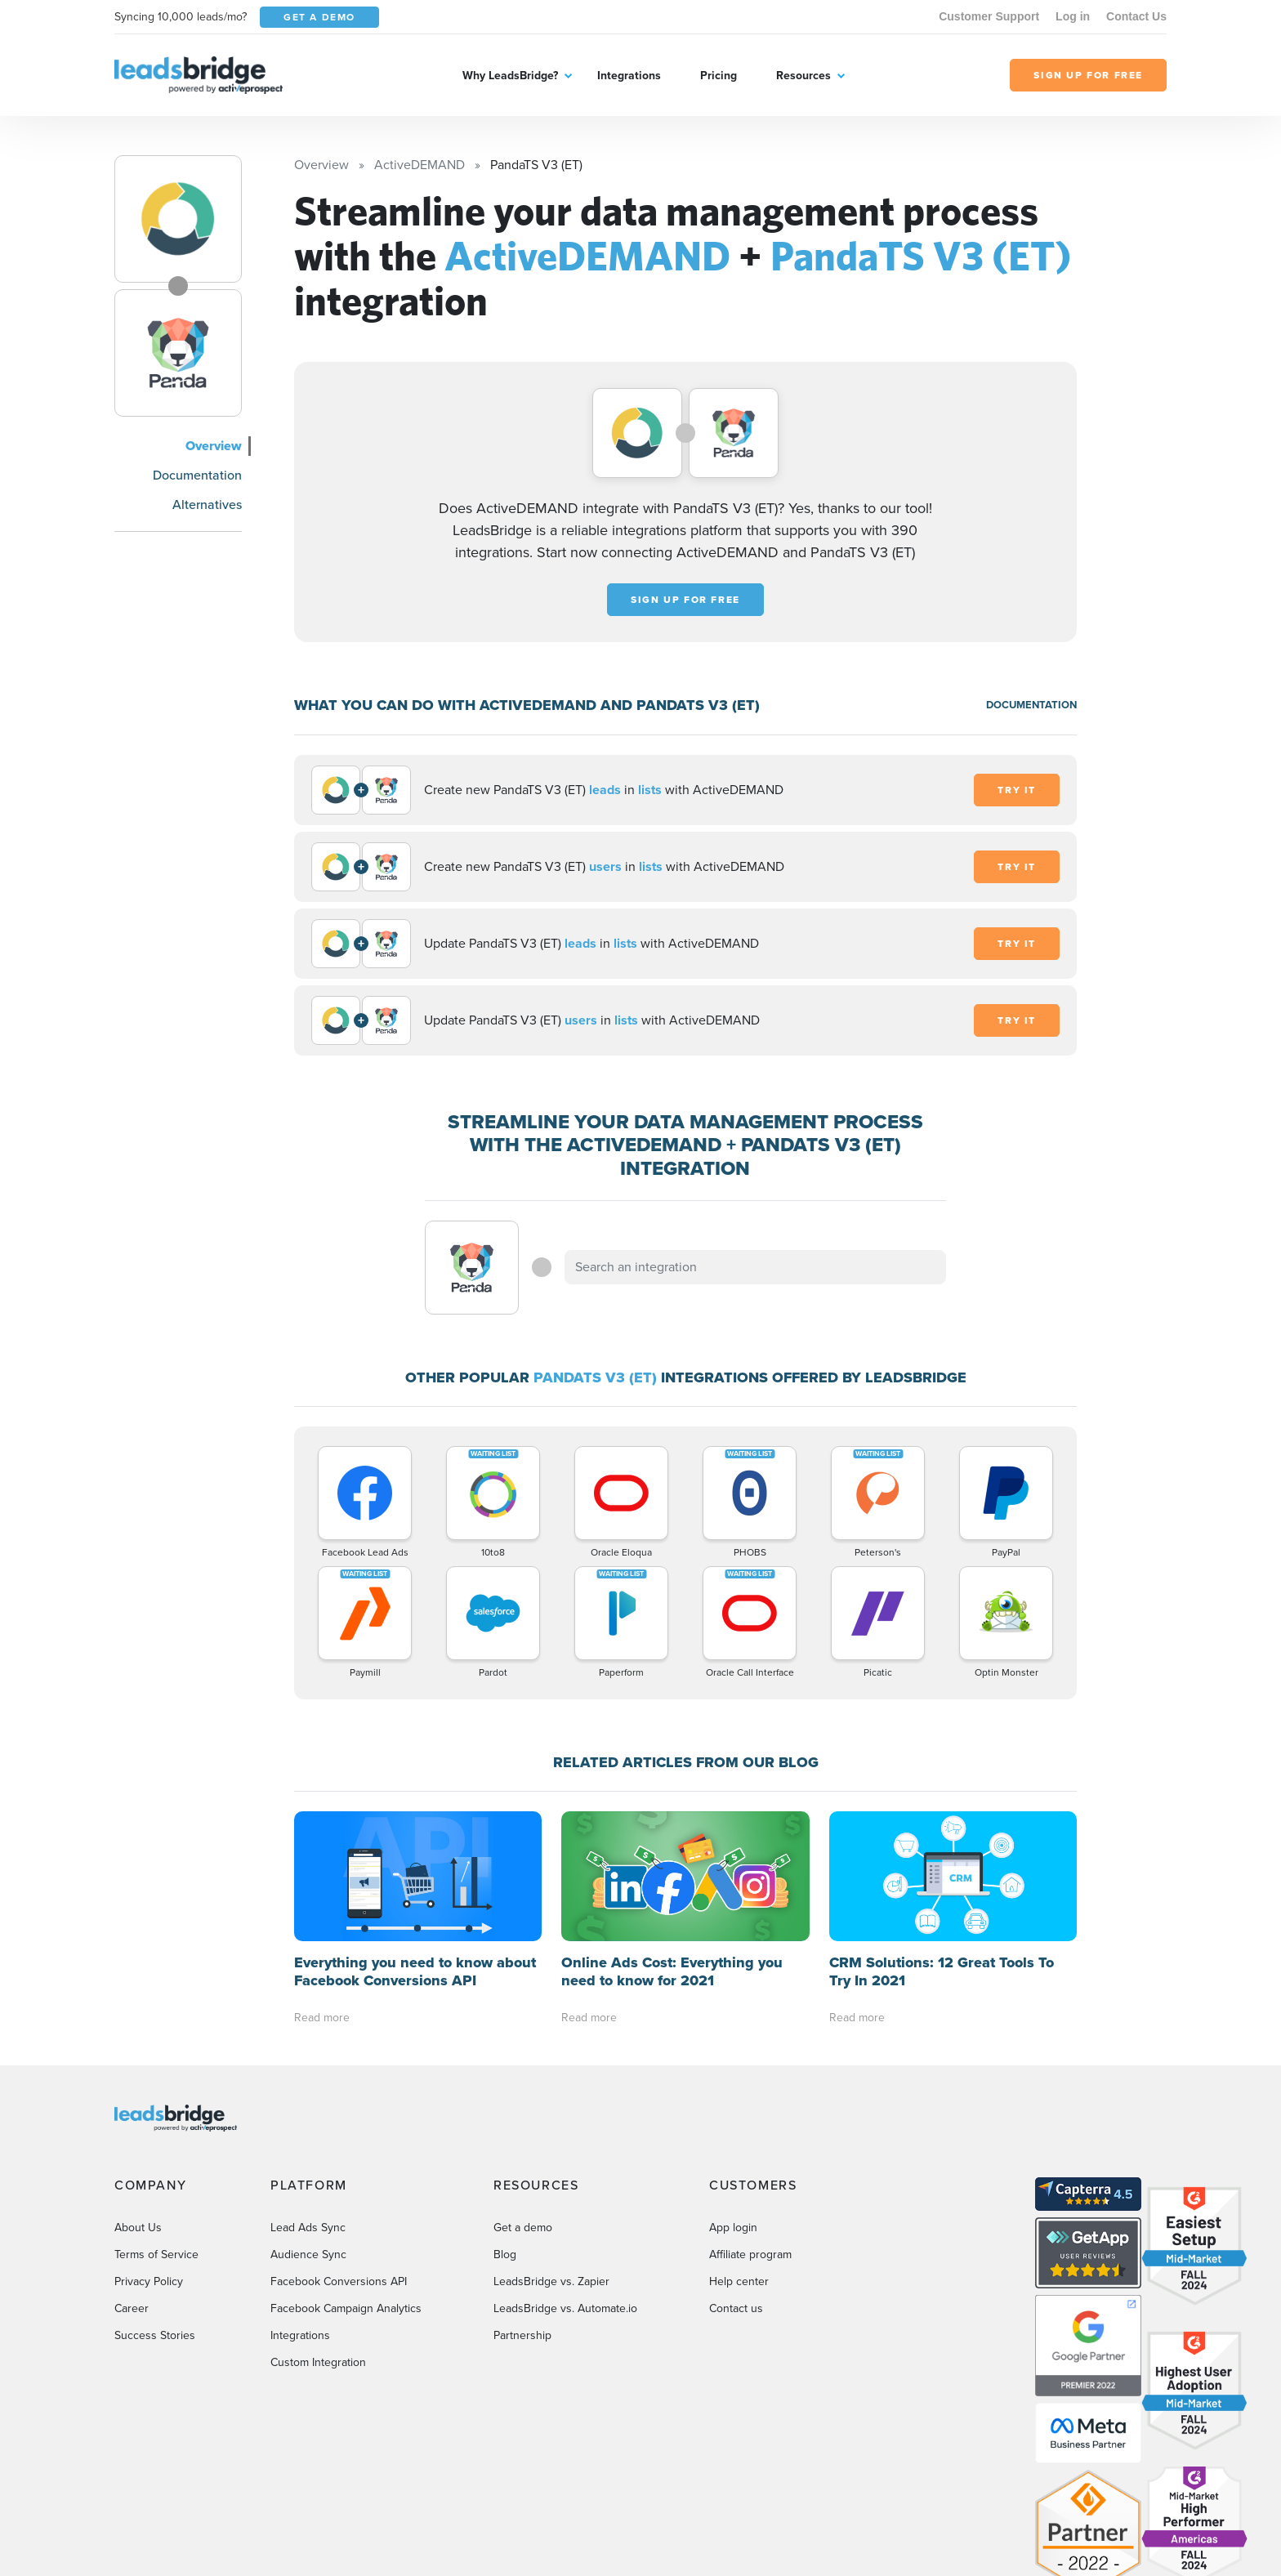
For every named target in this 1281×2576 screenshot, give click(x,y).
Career (131, 2308)
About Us (138, 2227)
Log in (1073, 16)
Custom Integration (318, 2362)
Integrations (629, 75)
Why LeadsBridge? (510, 75)
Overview (213, 445)
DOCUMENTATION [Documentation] (1031, 704)
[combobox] (756, 1267)
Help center (739, 2281)
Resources (803, 75)
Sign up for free (685, 599)
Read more (322, 2017)
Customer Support (989, 16)
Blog (504, 2254)
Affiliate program (750, 2254)
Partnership (522, 2335)
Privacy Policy (148, 2281)
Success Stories (154, 2335)
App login (733, 2227)
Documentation (197, 475)
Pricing (718, 75)
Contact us (736, 2308)
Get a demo (522, 2227)
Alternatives (207, 504)
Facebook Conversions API (338, 2281)
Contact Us (1136, 16)
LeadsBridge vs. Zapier (551, 2281)
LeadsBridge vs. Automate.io (565, 2308)
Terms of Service (156, 2254)
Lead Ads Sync (308, 2227)
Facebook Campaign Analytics (346, 2308)
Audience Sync (308, 2254)
